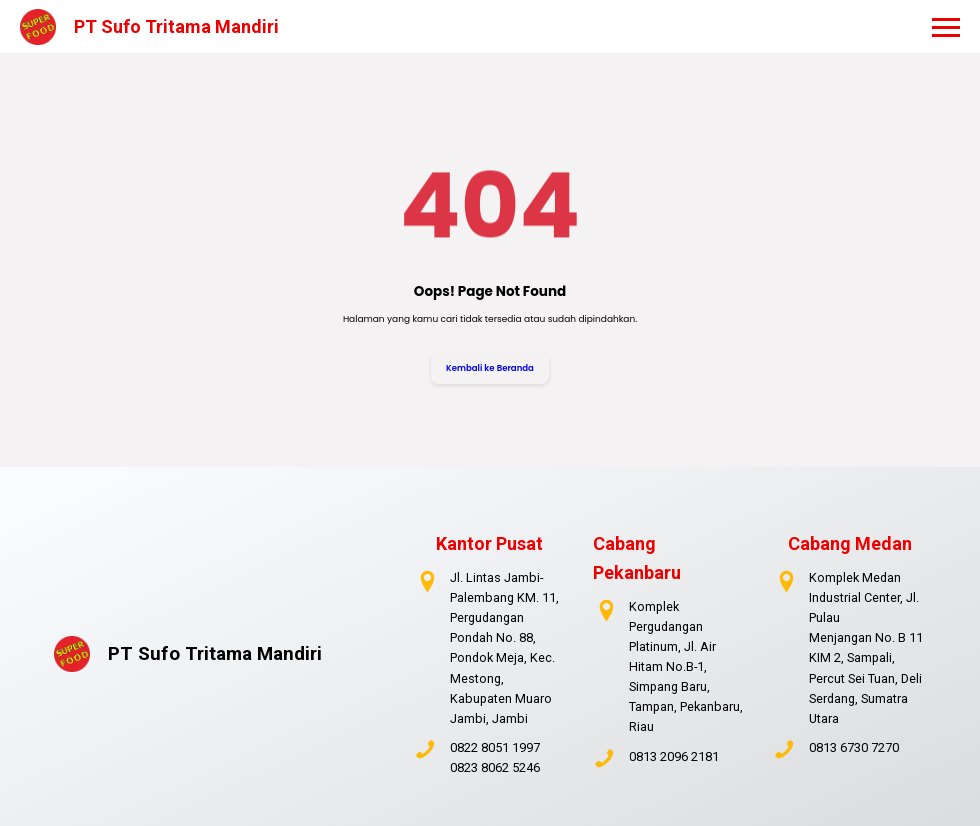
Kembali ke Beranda (490, 368)
